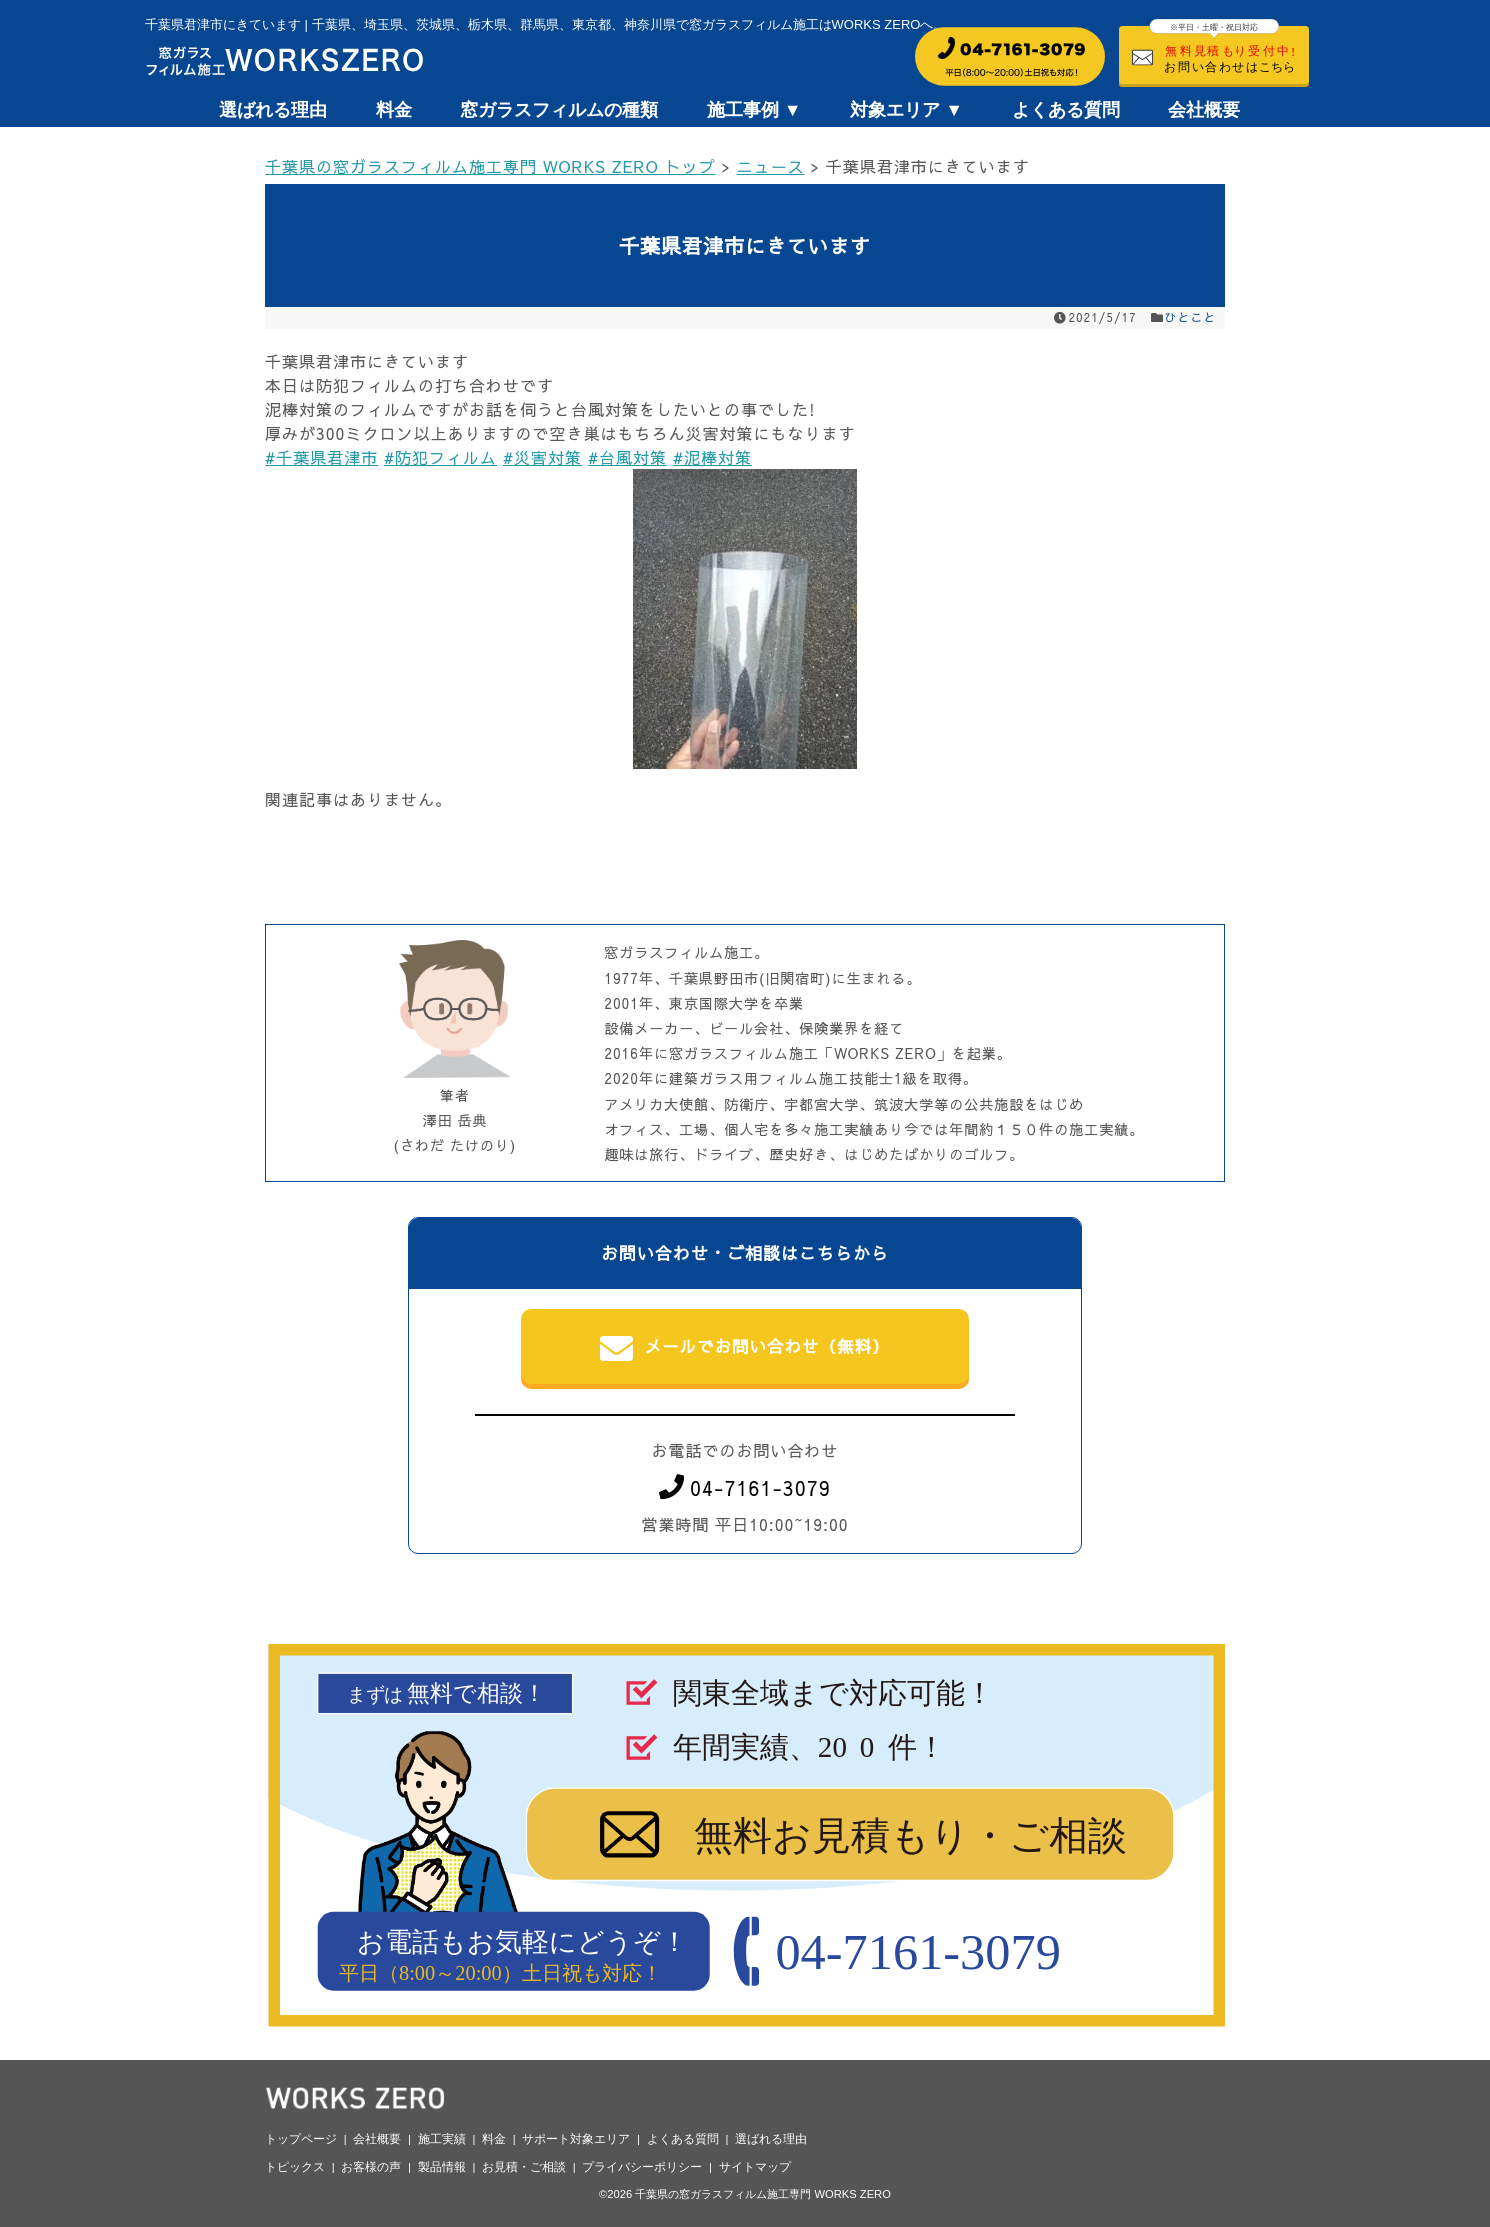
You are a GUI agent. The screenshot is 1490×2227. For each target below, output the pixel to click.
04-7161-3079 (745, 1487)
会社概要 (1204, 110)
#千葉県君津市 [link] (321, 457)
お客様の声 (371, 2167)
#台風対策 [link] (627, 457)
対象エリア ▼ (906, 110)
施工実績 (442, 2139)
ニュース (771, 166)
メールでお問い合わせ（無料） (745, 1348)
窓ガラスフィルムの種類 (559, 110)
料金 (394, 110)
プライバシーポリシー (642, 2167)
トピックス (295, 2167)
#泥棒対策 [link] (712, 457)
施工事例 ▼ (754, 110)
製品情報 (442, 2167)
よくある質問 (1066, 110)
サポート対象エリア (576, 2139)
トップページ (301, 2139)
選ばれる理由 (273, 110)
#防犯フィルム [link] (440, 457)
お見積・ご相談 (524, 2167)
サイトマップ (755, 2167)
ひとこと (1191, 317)
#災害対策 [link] (542, 457)
